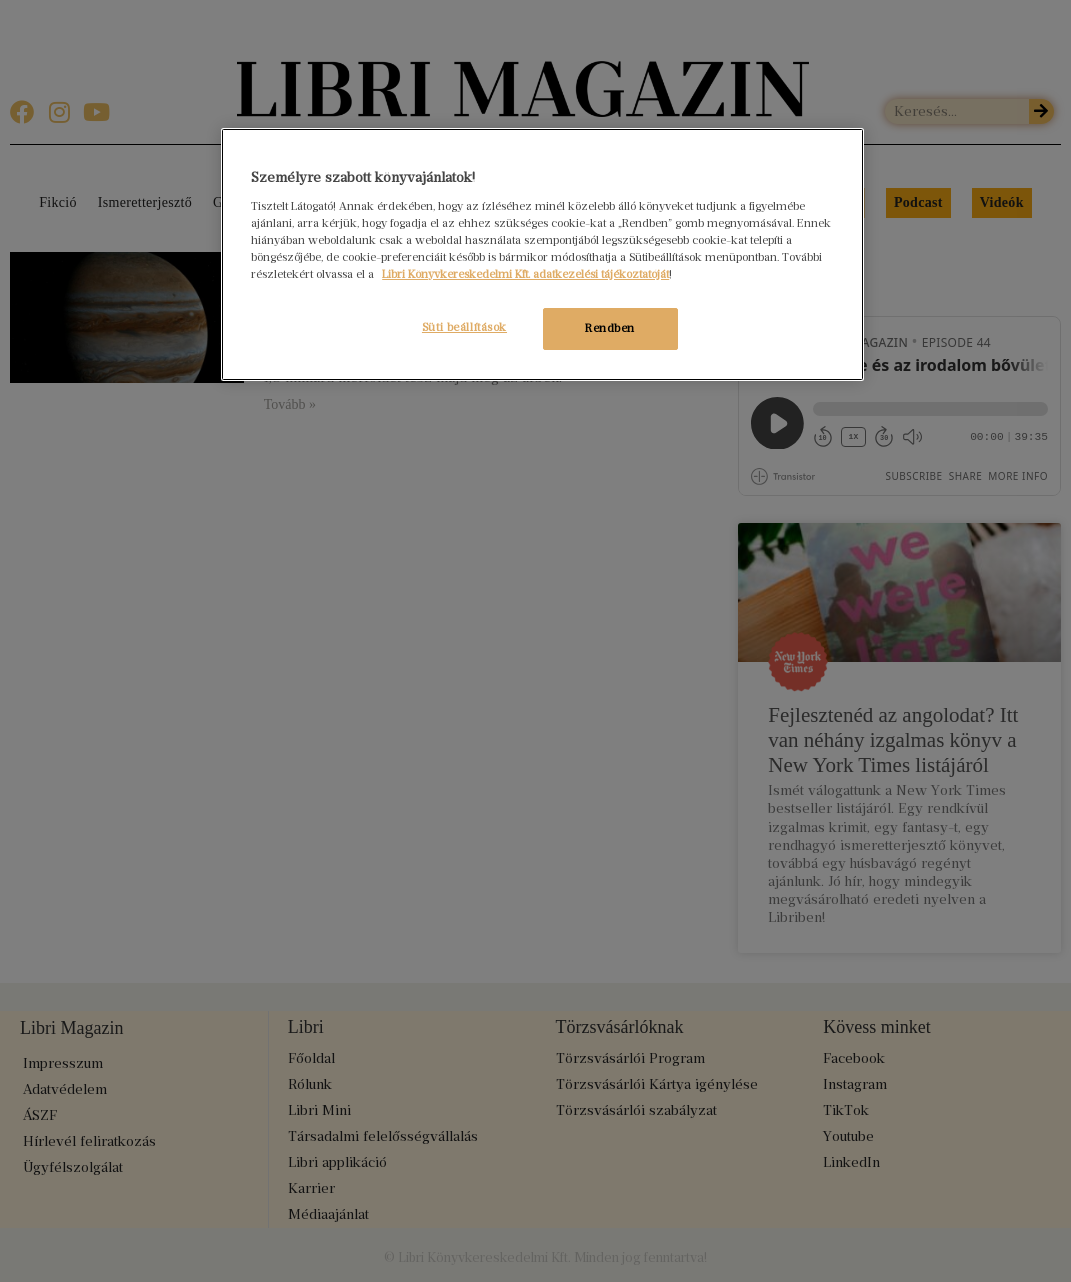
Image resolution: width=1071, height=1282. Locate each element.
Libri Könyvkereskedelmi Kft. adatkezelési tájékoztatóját (525, 274)
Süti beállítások (463, 327)
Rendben (610, 328)
